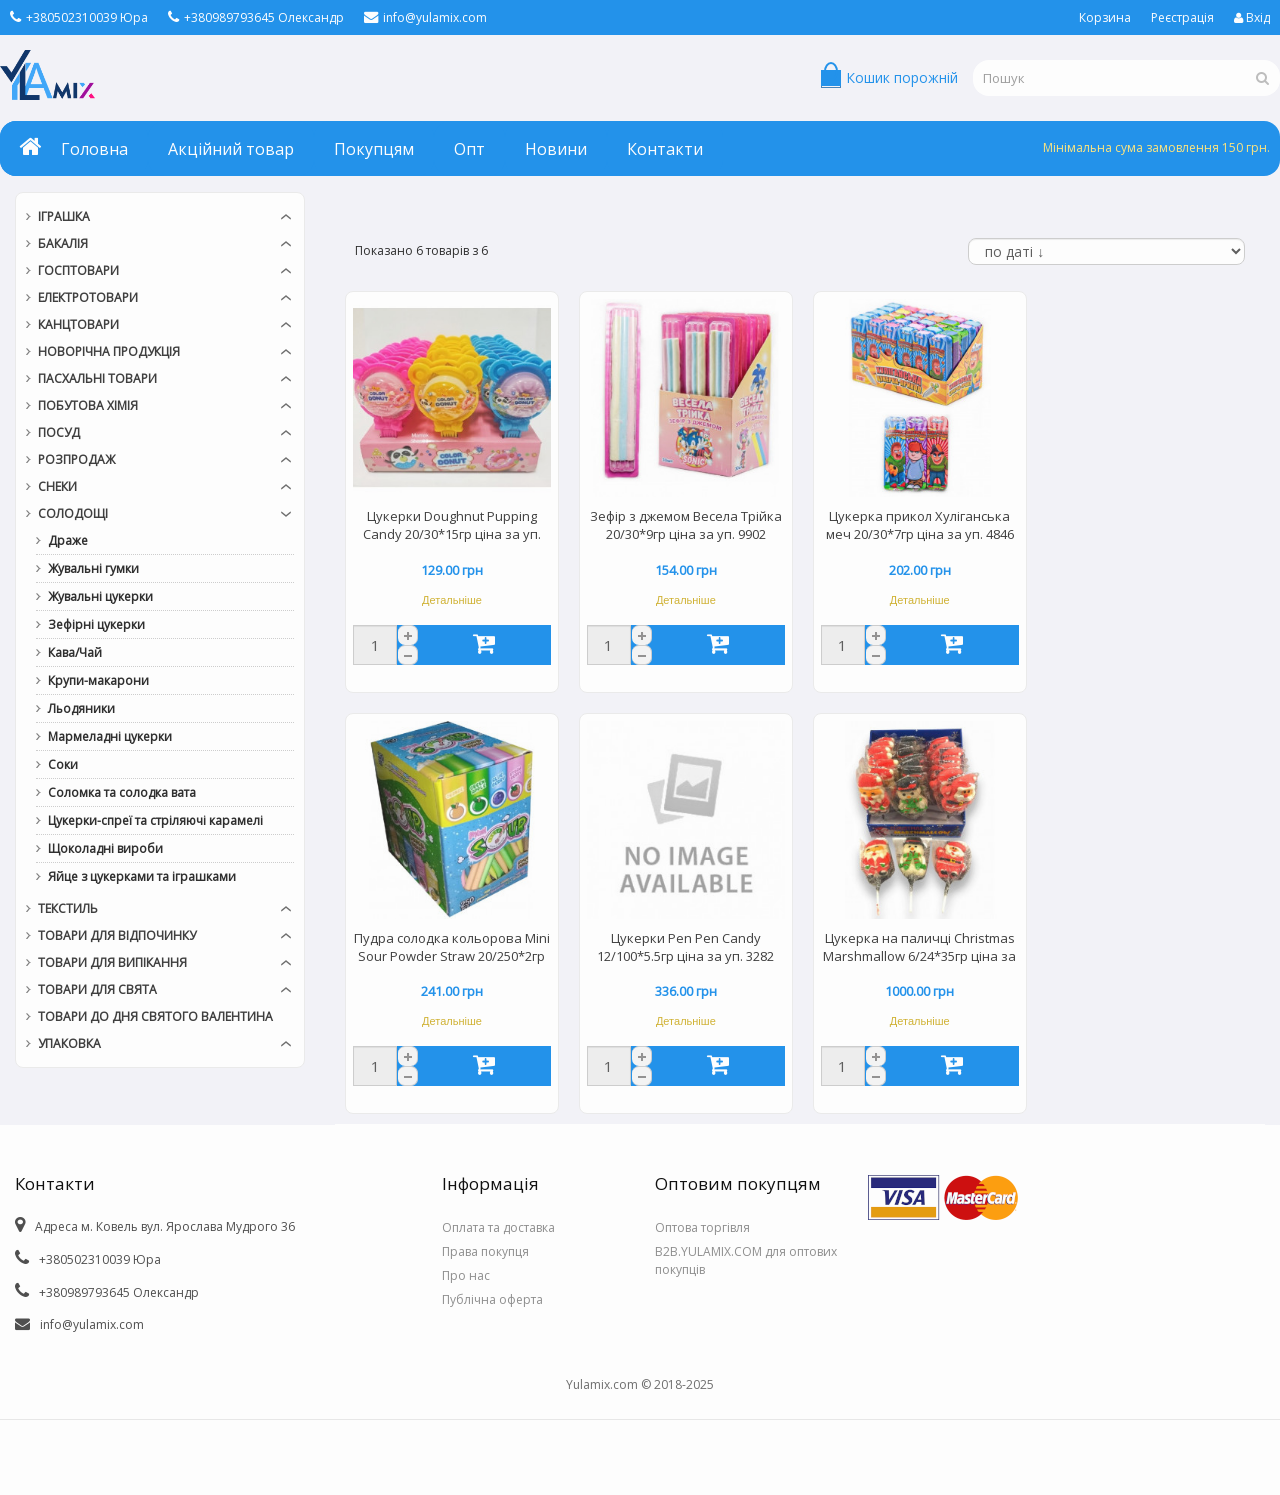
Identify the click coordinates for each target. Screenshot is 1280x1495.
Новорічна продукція (109, 351)
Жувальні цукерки (100, 596)
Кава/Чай (75, 652)
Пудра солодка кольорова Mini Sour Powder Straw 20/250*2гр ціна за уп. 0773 (452, 949)
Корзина (1105, 17)
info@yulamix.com (425, 17)
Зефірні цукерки (96, 624)
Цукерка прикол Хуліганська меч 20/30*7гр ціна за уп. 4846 (920, 525)
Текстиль (68, 908)
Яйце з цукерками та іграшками (142, 876)
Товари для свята (97, 989)
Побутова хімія (88, 405)
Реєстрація (1182, 17)
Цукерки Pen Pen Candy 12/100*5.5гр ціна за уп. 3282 (685, 947)
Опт (469, 149)
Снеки (57, 486)
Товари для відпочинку (117, 935)
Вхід (1252, 17)
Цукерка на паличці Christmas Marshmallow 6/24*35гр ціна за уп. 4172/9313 (919, 949)
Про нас (466, 1275)
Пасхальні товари (97, 378)
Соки (63, 764)
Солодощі (73, 513)
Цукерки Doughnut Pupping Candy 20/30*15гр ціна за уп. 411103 (452, 527)
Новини (556, 149)
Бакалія (63, 243)
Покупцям (374, 149)
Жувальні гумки (93, 568)
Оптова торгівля (702, 1227)
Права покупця (485, 1251)
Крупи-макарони (98, 680)
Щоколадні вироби (105, 848)
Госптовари (78, 270)
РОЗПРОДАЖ (76, 459)
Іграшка (64, 216)
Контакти (665, 149)
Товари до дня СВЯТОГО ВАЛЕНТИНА (155, 1016)
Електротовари (88, 297)
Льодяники (81, 708)
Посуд (59, 432)
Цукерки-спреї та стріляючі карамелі (155, 820)
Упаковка (69, 1043)
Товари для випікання (112, 962)
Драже (68, 540)
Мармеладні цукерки (110, 736)
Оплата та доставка (498, 1227)
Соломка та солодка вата (122, 792)
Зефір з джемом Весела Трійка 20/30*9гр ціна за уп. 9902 (686, 525)
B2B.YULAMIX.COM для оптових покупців (746, 1260)
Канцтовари (78, 324)
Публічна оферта (492, 1299)
